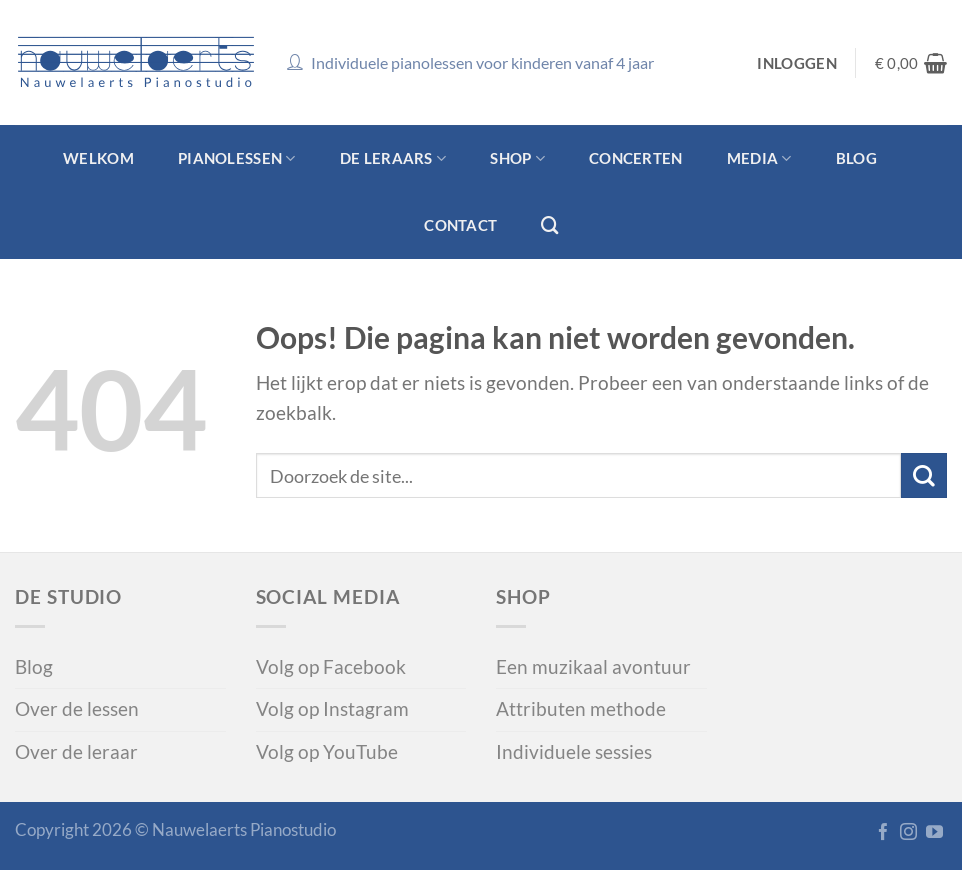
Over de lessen (77, 709)
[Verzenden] (924, 475)
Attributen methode (581, 709)
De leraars (393, 158)
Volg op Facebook (331, 667)
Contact (460, 225)
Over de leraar (76, 752)
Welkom (98, 158)
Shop (517, 158)
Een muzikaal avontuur (593, 667)
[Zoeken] (550, 225)
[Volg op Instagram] (908, 833)
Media (759, 158)
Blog (856, 158)
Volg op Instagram (332, 709)
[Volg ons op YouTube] (934, 833)
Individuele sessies (574, 752)
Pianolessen (237, 158)
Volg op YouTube (327, 752)
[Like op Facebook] (883, 833)
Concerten (636, 158)
